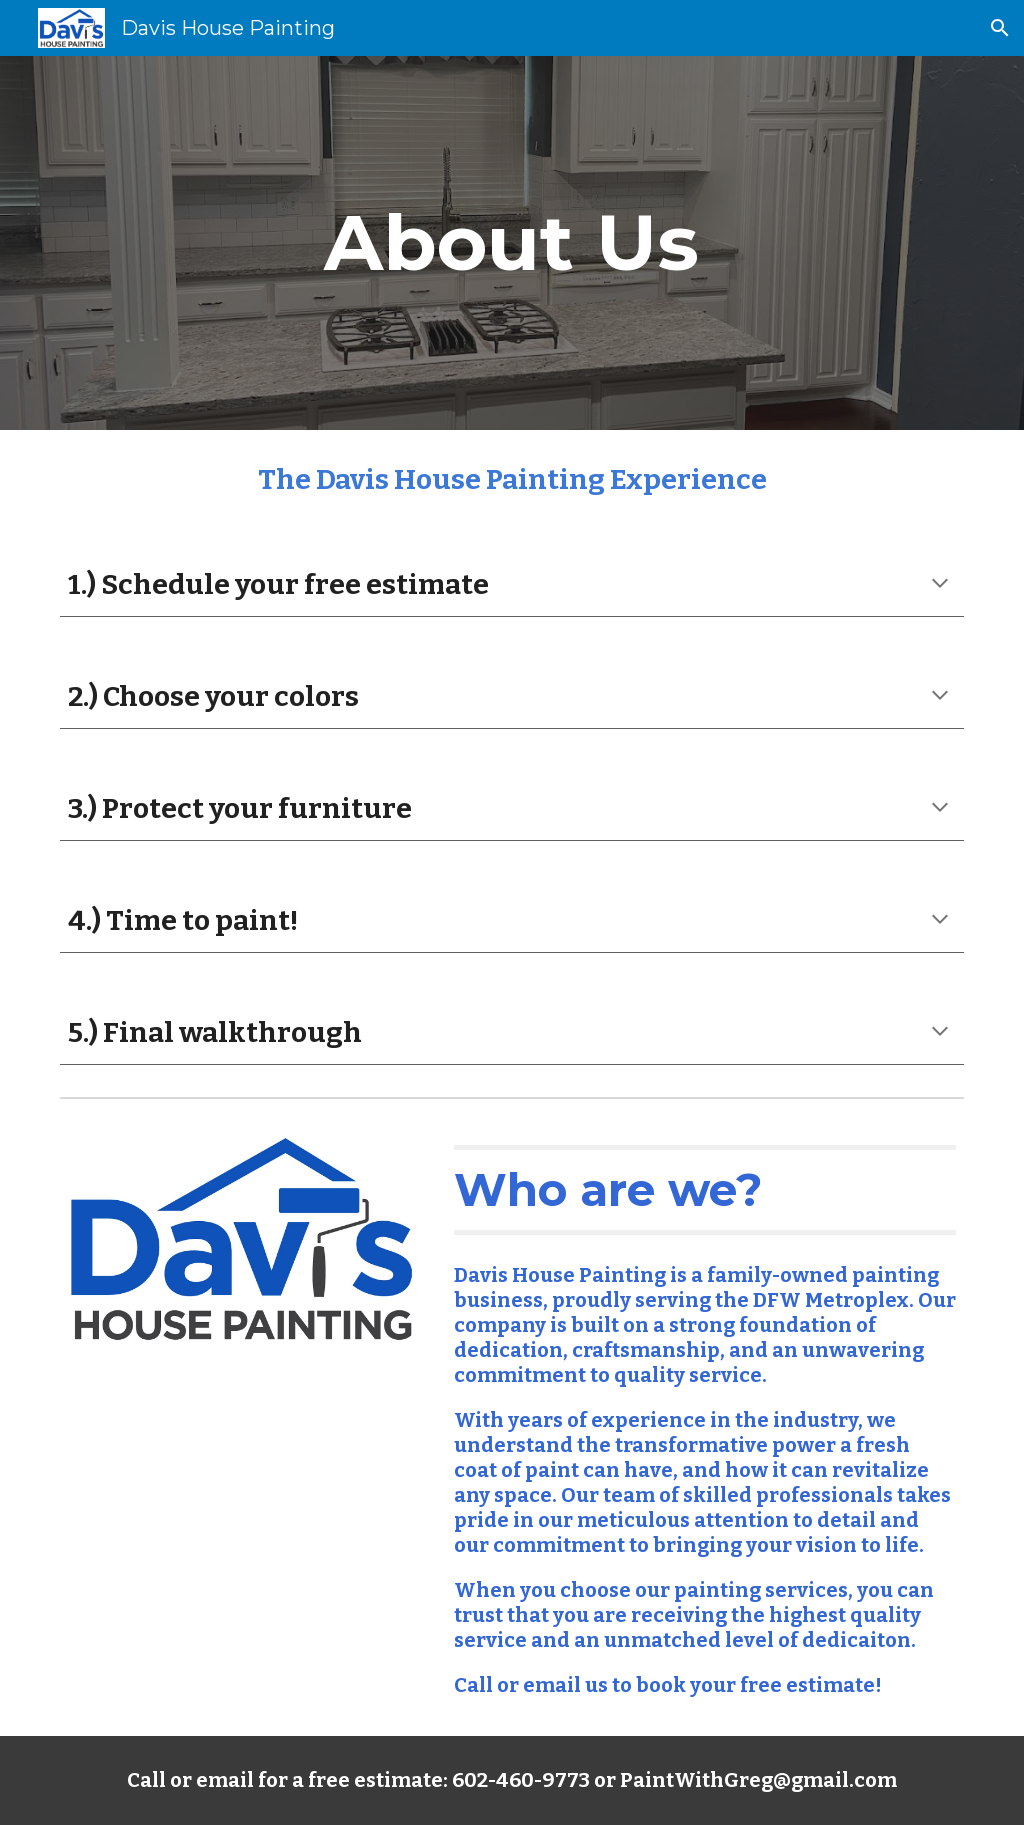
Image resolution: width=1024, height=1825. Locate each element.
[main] (512, 243)
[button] (1000, 28)
